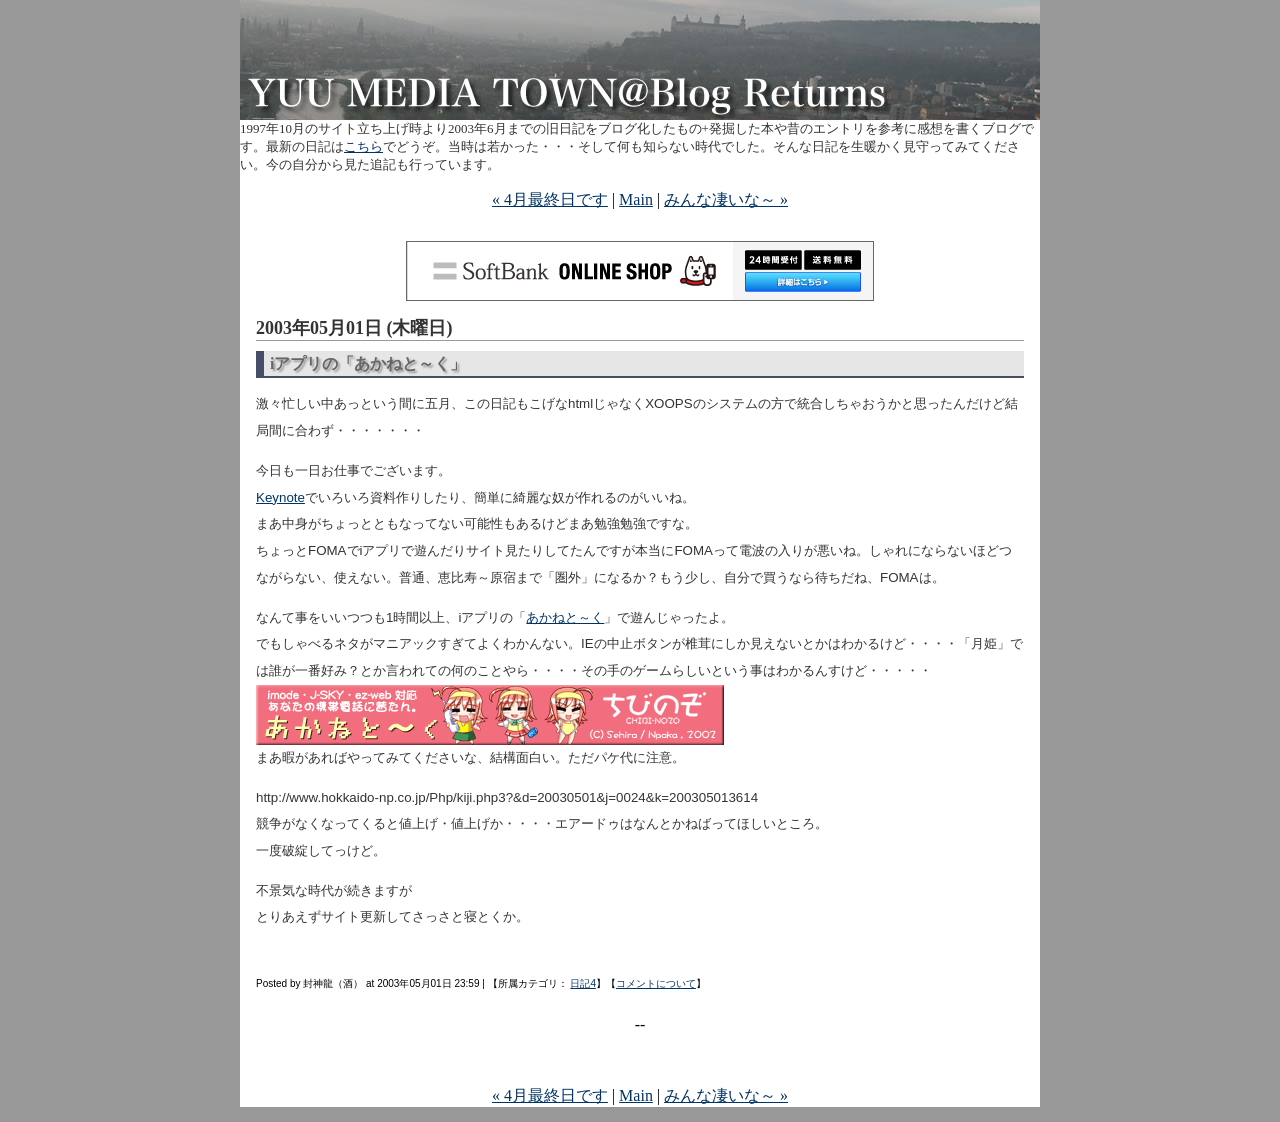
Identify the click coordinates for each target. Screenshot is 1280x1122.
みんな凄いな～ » (726, 199)
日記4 (583, 983)
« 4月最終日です (550, 199)
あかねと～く (565, 617)
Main (636, 199)
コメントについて (656, 983)
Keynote (280, 497)
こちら (363, 146)
